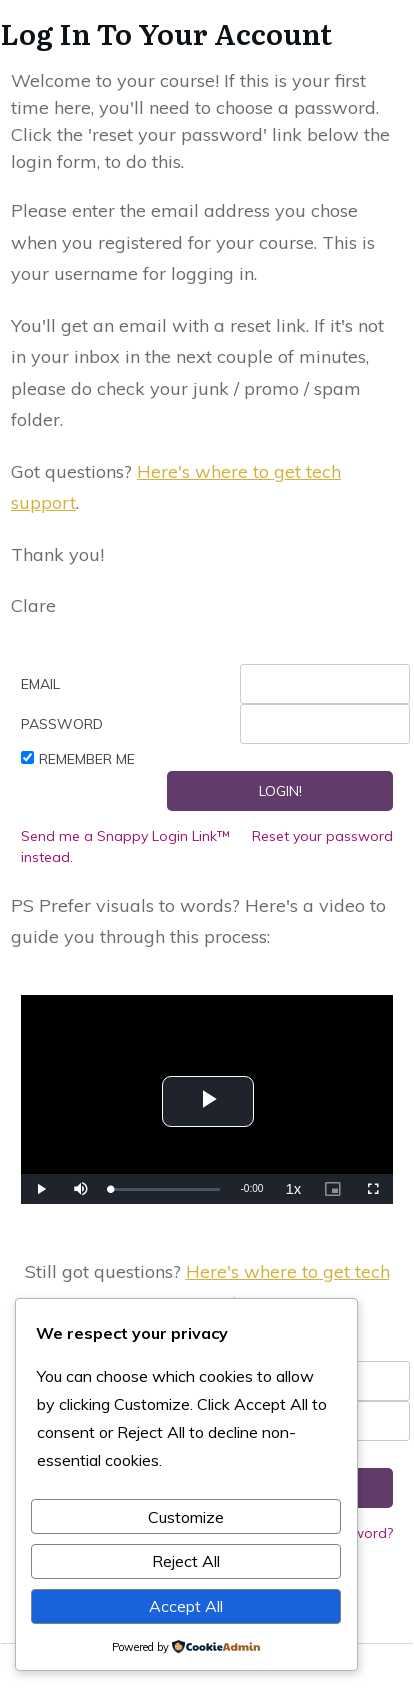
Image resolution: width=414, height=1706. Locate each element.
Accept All (186, 1606)
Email (40, 684)
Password (62, 724)
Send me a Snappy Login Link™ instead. (125, 846)
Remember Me (87, 759)
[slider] (166, 1189)
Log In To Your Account (166, 33)
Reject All (186, 1561)
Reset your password (322, 836)
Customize (186, 1517)
